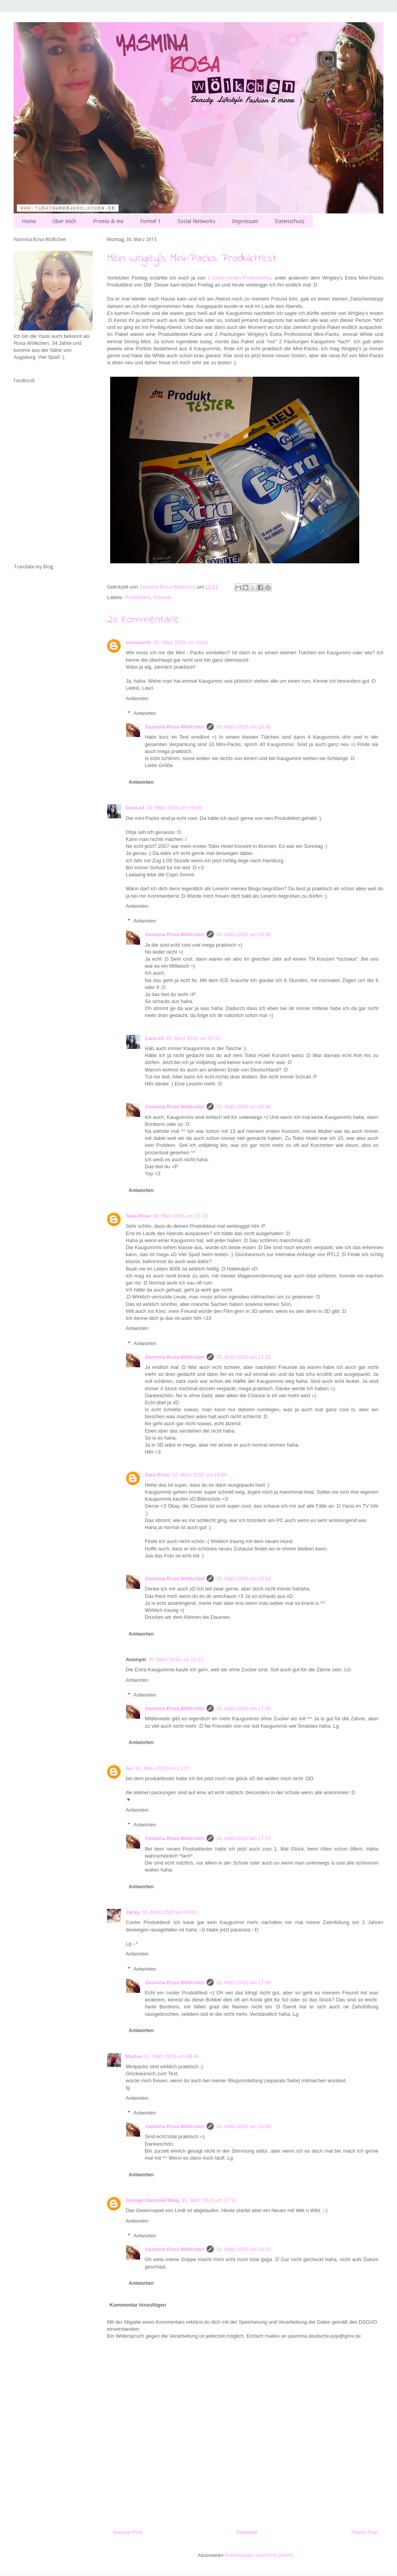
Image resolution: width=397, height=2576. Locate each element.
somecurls (138, 642)
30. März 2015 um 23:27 (162, 1768)
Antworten (137, 698)
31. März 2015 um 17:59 (243, 1982)
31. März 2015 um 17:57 (243, 1838)
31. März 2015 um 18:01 (243, 2249)
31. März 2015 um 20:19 (243, 1579)
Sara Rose (138, 1216)
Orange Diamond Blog (152, 2200)
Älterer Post (364, 2532)
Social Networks (196, 221)
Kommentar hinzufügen (138, 2305)
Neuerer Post (128, 2532)
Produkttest (138, 597)
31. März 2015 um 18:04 (199, 1475)
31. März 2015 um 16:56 (243, 1107)
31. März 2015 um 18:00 (243, 2126)
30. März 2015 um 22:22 (175, 1659)
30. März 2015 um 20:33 (193, 1038)
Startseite (247, 2532)
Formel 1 (150, 221)
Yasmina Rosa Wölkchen (174, 727)
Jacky (133, 1912)
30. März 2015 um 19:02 (180, 642)
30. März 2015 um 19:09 (174, 808)
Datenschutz (290, 221)
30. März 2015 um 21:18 (180, 1216)
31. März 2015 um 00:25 (169, 1912)
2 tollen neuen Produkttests (239, 278)
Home (29, 221)
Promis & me (108, 221)
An (129, 1768)
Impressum (245, 221)
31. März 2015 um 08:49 (171, 2056)
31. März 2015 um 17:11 (208, 2200)
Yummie (162, 597)
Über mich (64, 221)
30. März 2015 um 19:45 (243, 727)
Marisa (134, 2056)
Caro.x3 (135, 808)
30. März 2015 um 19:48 (243, 934)
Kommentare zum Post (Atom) (259, 2555)
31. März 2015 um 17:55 (243, 1708)
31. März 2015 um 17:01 (243, 1357)
